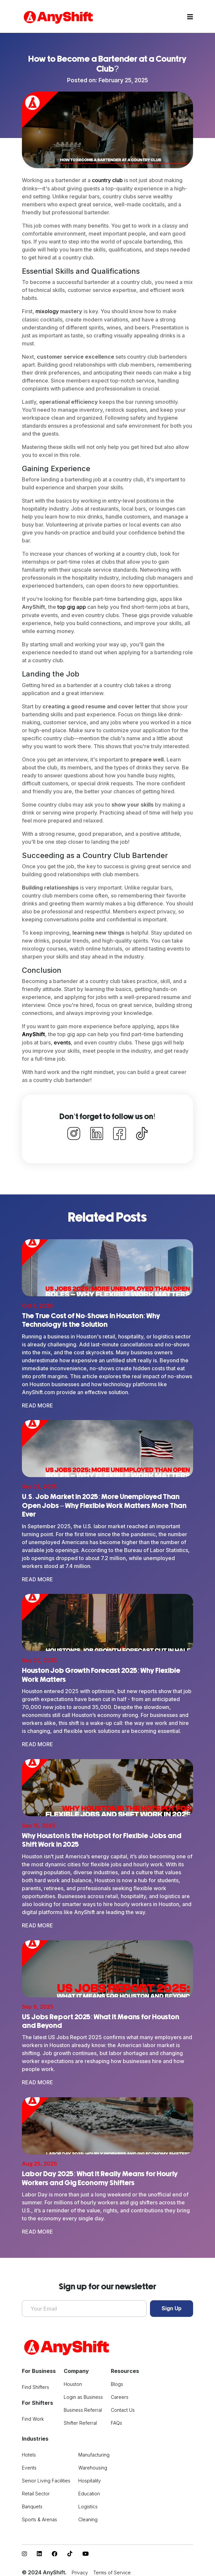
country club (107, 180)
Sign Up (171, 2305)
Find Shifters (35, 2384)
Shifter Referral (80, 2420)
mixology (47, 311)
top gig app (71, 606)
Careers (119, 2394)
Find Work (33, 2416)
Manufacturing (93, 2452)
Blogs (117, 2381)
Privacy (80, 2569)
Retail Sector (36, 2490)
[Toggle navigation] (190, 17)
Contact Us (123, 2407)
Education (89, 2490)
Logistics (88, 2503)
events (62, 1041)
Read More (37, 1403)
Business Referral (83, 2407)
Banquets (32, 2503)
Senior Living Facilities (46, 2477)
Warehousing (92, 2465)
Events (29, 2465)
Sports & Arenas (39, 2516)
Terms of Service (112, 2569)
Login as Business (83, 2394)
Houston (73, 2381)
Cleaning (88, 2516)
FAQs (116, 2420)
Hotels (29, 2452)
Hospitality (89, 2477)
